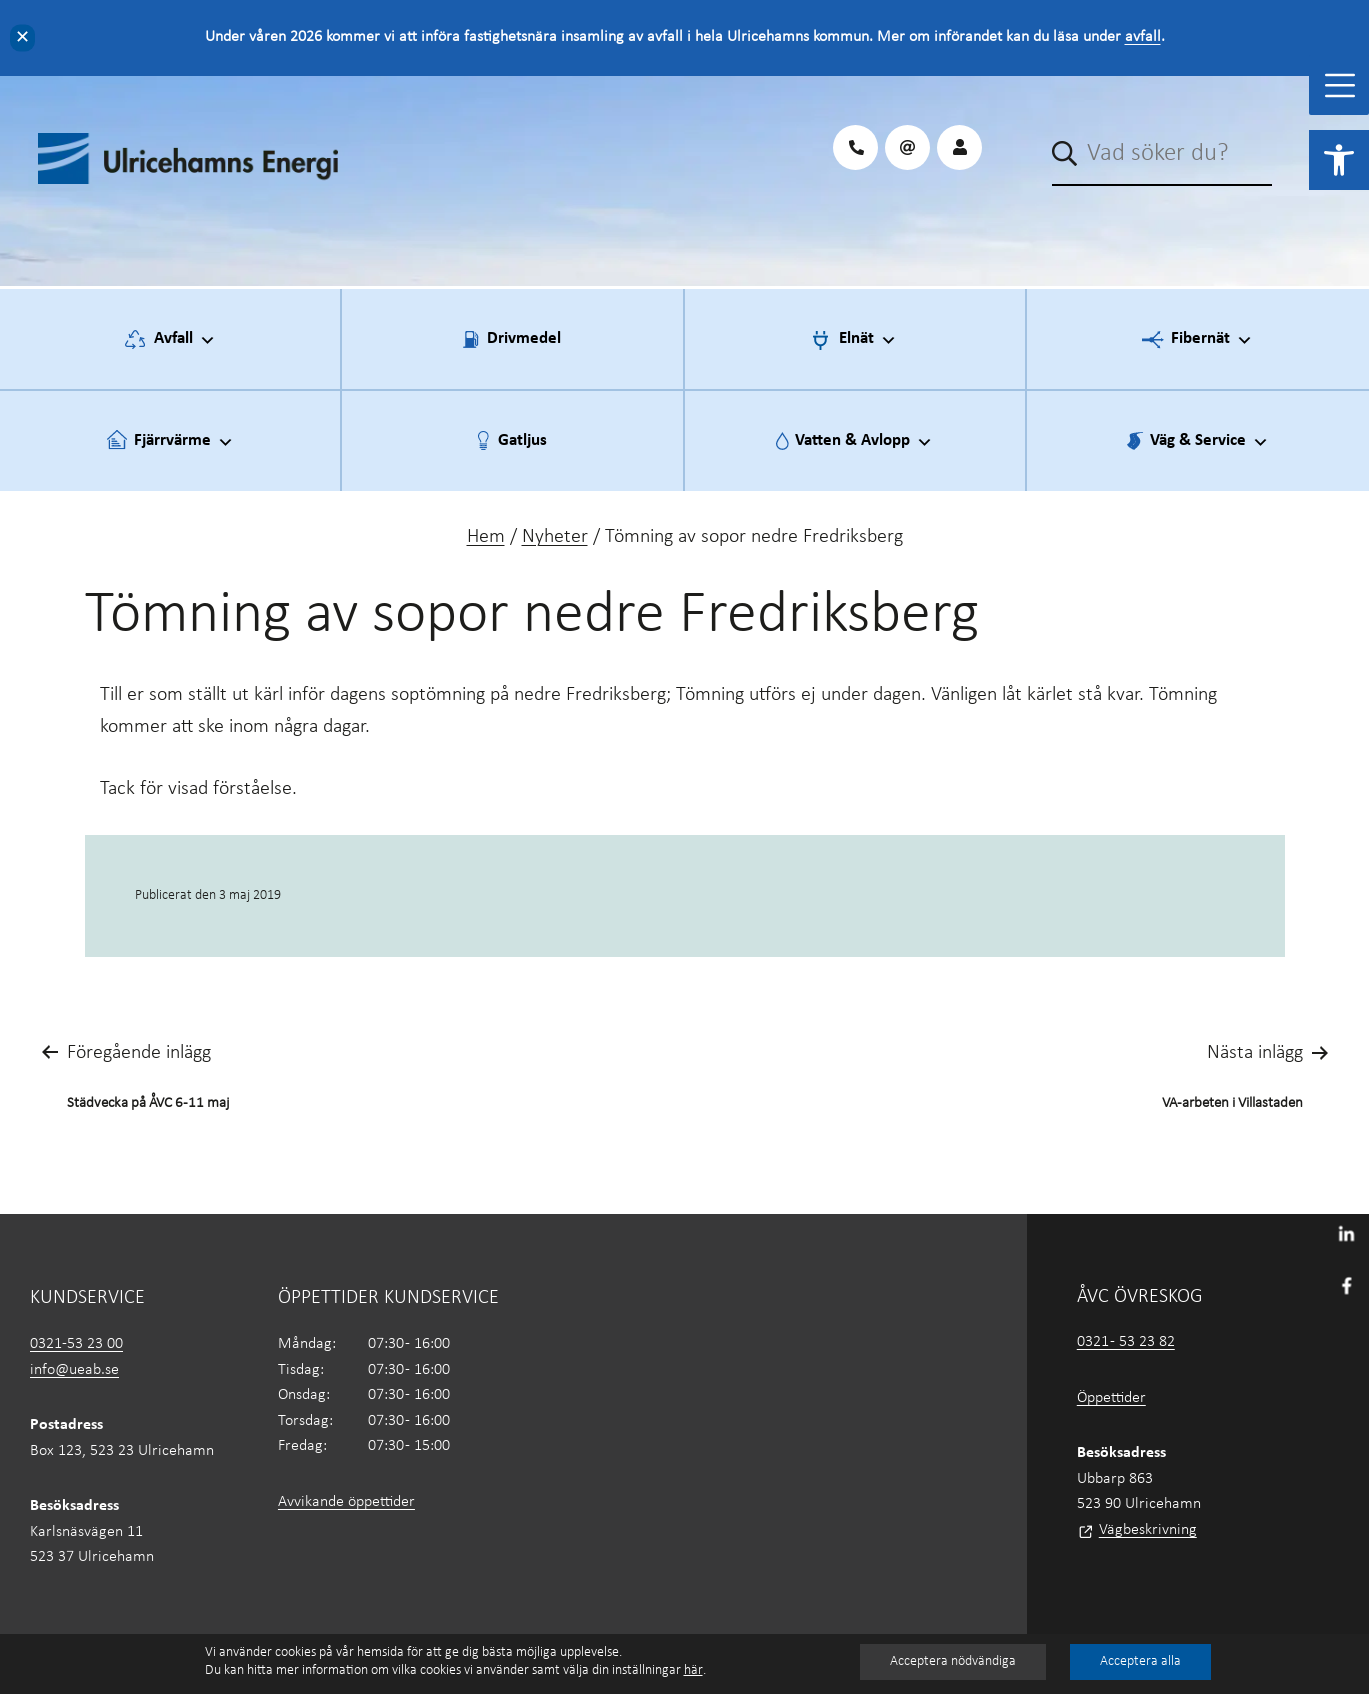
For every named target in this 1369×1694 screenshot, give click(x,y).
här (693, 1670)
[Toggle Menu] (1340, 85)
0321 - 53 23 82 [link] (1126, 1342)
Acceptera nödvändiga (953, 1661)
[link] (1339, 160)
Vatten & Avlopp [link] (864, 442)
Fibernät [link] (1212, 340)
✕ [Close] (22, 37)
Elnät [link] (868, 340)
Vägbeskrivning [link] (1148, 1530)
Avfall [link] (185, 340)
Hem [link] (486, 537)
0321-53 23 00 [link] (76, 1344)
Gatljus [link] (522, 440)
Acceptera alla (1140, 1661)
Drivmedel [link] (524, 338)
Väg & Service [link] (1209, 442)
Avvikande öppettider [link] (346, 1502)
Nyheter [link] (555, 537)
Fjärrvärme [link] (184, 442)
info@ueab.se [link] (74, 1370)
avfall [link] (1143, 37)
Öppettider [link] (1111, 1398)
